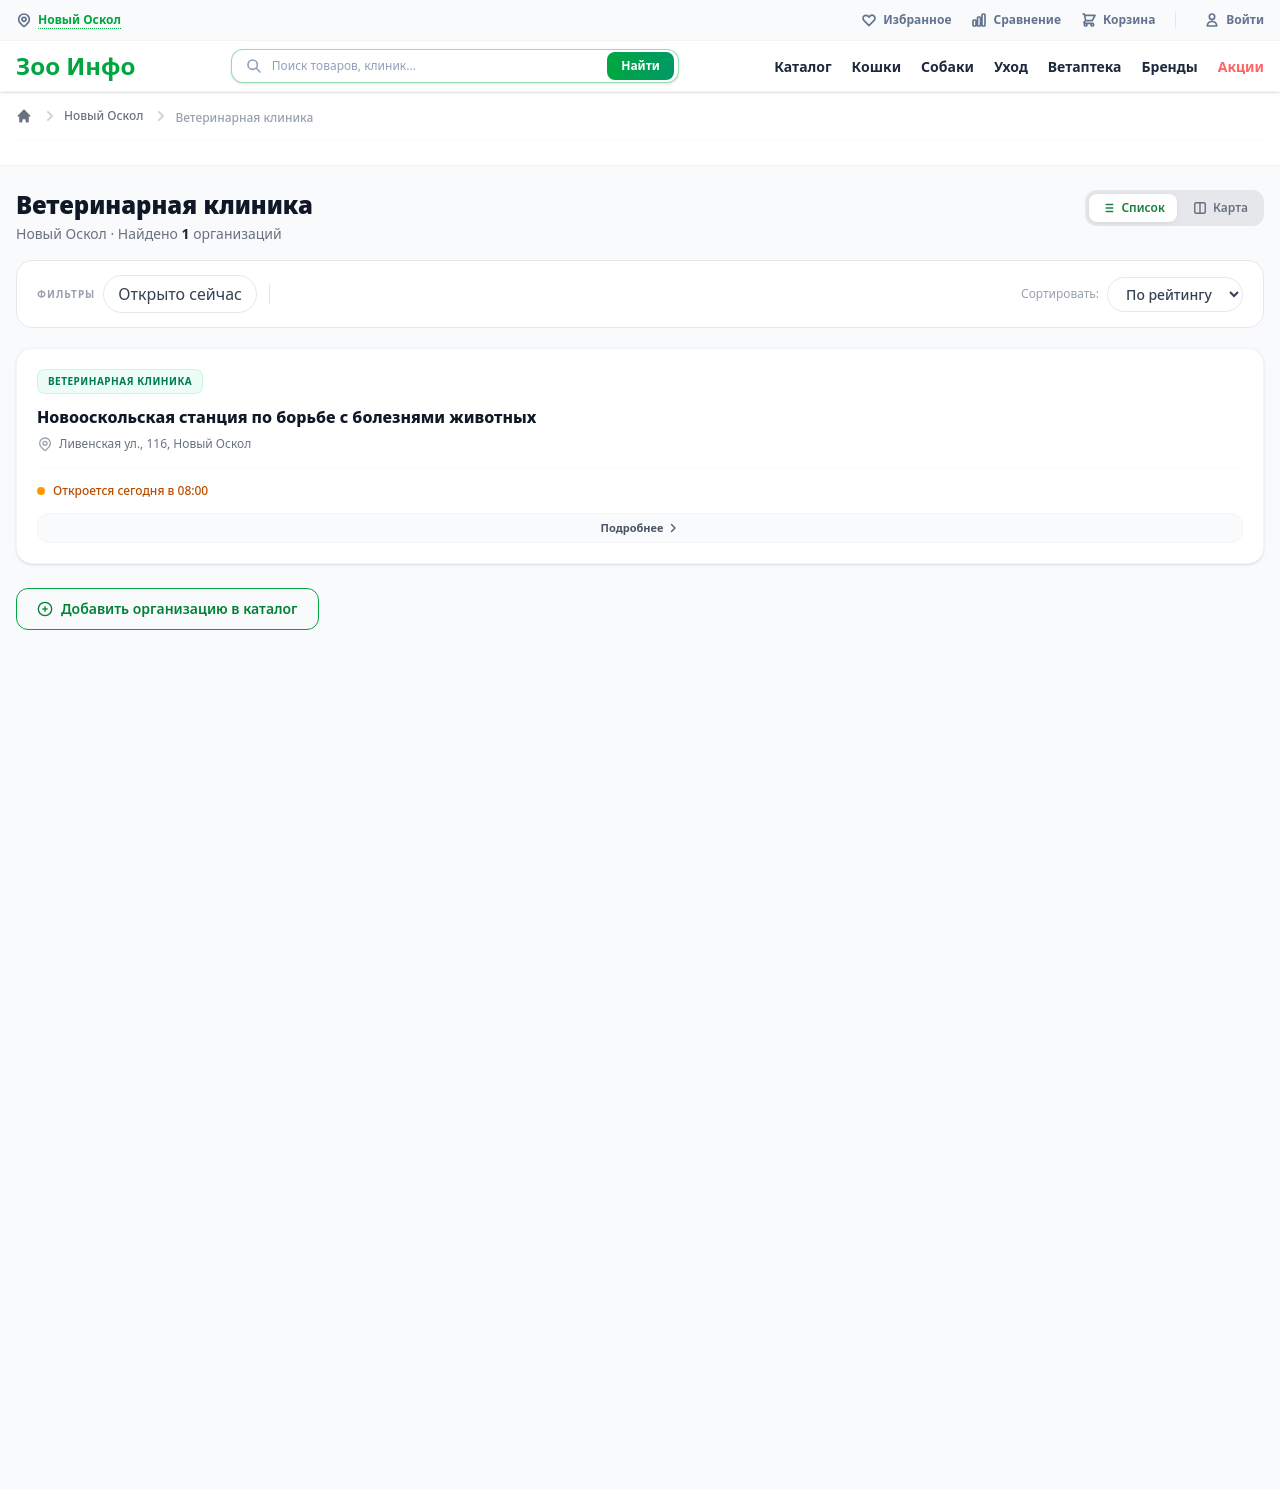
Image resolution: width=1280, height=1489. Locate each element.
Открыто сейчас (180, 294)
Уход (1011, 66)
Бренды (1169, 66)
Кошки (877, 66)
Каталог (802, 66)
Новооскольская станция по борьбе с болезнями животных (286, 417)
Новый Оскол (103, 116)
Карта (1220, 207)
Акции (1241, 66)
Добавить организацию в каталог (167, 608)
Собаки (947, 66)
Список (1133, 207)
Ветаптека (1085, 66)
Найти (640, 65)
